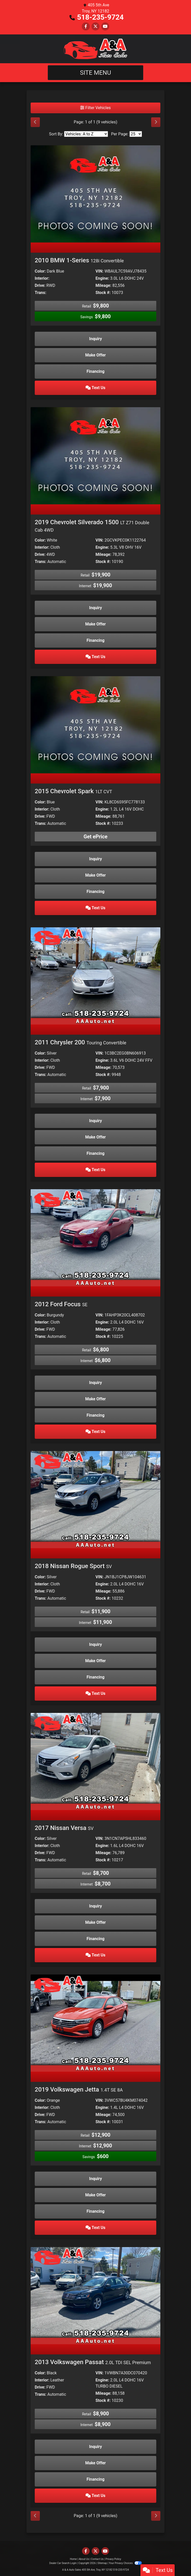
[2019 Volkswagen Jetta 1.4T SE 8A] (95, 2022)
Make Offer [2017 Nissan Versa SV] (95, 1922)
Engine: (102, 278)
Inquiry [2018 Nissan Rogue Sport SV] (95, 1644)
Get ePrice (95, 837)
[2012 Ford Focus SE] (95, 1237)
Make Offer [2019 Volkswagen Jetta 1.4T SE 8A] (95, 2195)
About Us (84, 2559)
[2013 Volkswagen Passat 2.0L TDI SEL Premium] (95, 2295)
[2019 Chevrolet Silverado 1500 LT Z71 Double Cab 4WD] (95, 455)
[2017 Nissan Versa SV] (95, 1761)
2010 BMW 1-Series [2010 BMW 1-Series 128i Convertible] (79, 260)
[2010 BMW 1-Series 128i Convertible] (95, 193)
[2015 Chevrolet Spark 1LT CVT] (95, 724)
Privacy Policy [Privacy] (113, 2559)
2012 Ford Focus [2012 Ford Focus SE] (61, 1304)
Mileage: (103, 285)
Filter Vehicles (95, 107)
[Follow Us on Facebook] (86, 26)
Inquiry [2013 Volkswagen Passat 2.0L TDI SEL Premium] (95, 2446)
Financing (95, 371)
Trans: (40, 292)
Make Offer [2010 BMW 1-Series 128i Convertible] (95, 355)
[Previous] (35, 122)
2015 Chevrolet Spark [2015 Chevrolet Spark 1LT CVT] (73, 791)
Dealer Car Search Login (63, 2563)
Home (73, 2559)
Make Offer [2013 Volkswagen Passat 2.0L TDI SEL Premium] (95, 2462)
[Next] (155, 122)
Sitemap (102, 2563)
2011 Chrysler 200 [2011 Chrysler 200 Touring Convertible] (80, 1042)
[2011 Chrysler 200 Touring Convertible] (95, 975)
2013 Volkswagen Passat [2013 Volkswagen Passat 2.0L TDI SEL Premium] (93, 2362)
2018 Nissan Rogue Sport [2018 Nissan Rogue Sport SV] (73, 1566)
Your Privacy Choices (125, 2563)
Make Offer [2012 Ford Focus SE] (95, 1398)
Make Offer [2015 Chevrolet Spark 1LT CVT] (95, 875)
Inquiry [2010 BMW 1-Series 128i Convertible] (95, 338)
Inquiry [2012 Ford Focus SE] (95, 1382)
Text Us (95, 387)
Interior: (42, 278)
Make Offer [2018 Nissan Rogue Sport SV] (95, 1660)
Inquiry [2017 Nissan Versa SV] (95, 1906)
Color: (40, 271)
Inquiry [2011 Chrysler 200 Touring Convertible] (95, 1120)
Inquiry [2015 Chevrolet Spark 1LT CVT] (95, 858)
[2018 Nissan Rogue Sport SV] (95, 1499)
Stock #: (103, 292)
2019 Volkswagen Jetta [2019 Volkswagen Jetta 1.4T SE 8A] (79, 2089)
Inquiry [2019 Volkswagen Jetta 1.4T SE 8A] (95, 2178)
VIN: (99, 271)
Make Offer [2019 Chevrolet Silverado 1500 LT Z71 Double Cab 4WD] (95, 624)
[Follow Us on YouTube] (105, 26)
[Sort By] (86, 134)
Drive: (40, 285)
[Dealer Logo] (95, 49)
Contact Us (97, 2559)
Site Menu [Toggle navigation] (95, 72)
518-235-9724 (100, 17)
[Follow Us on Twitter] (95, 26)
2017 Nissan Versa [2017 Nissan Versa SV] (64, 1827)
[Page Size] (135, 134)
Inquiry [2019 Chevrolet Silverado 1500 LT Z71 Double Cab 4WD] (95, 607)
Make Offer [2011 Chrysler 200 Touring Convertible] (95, 1137)
